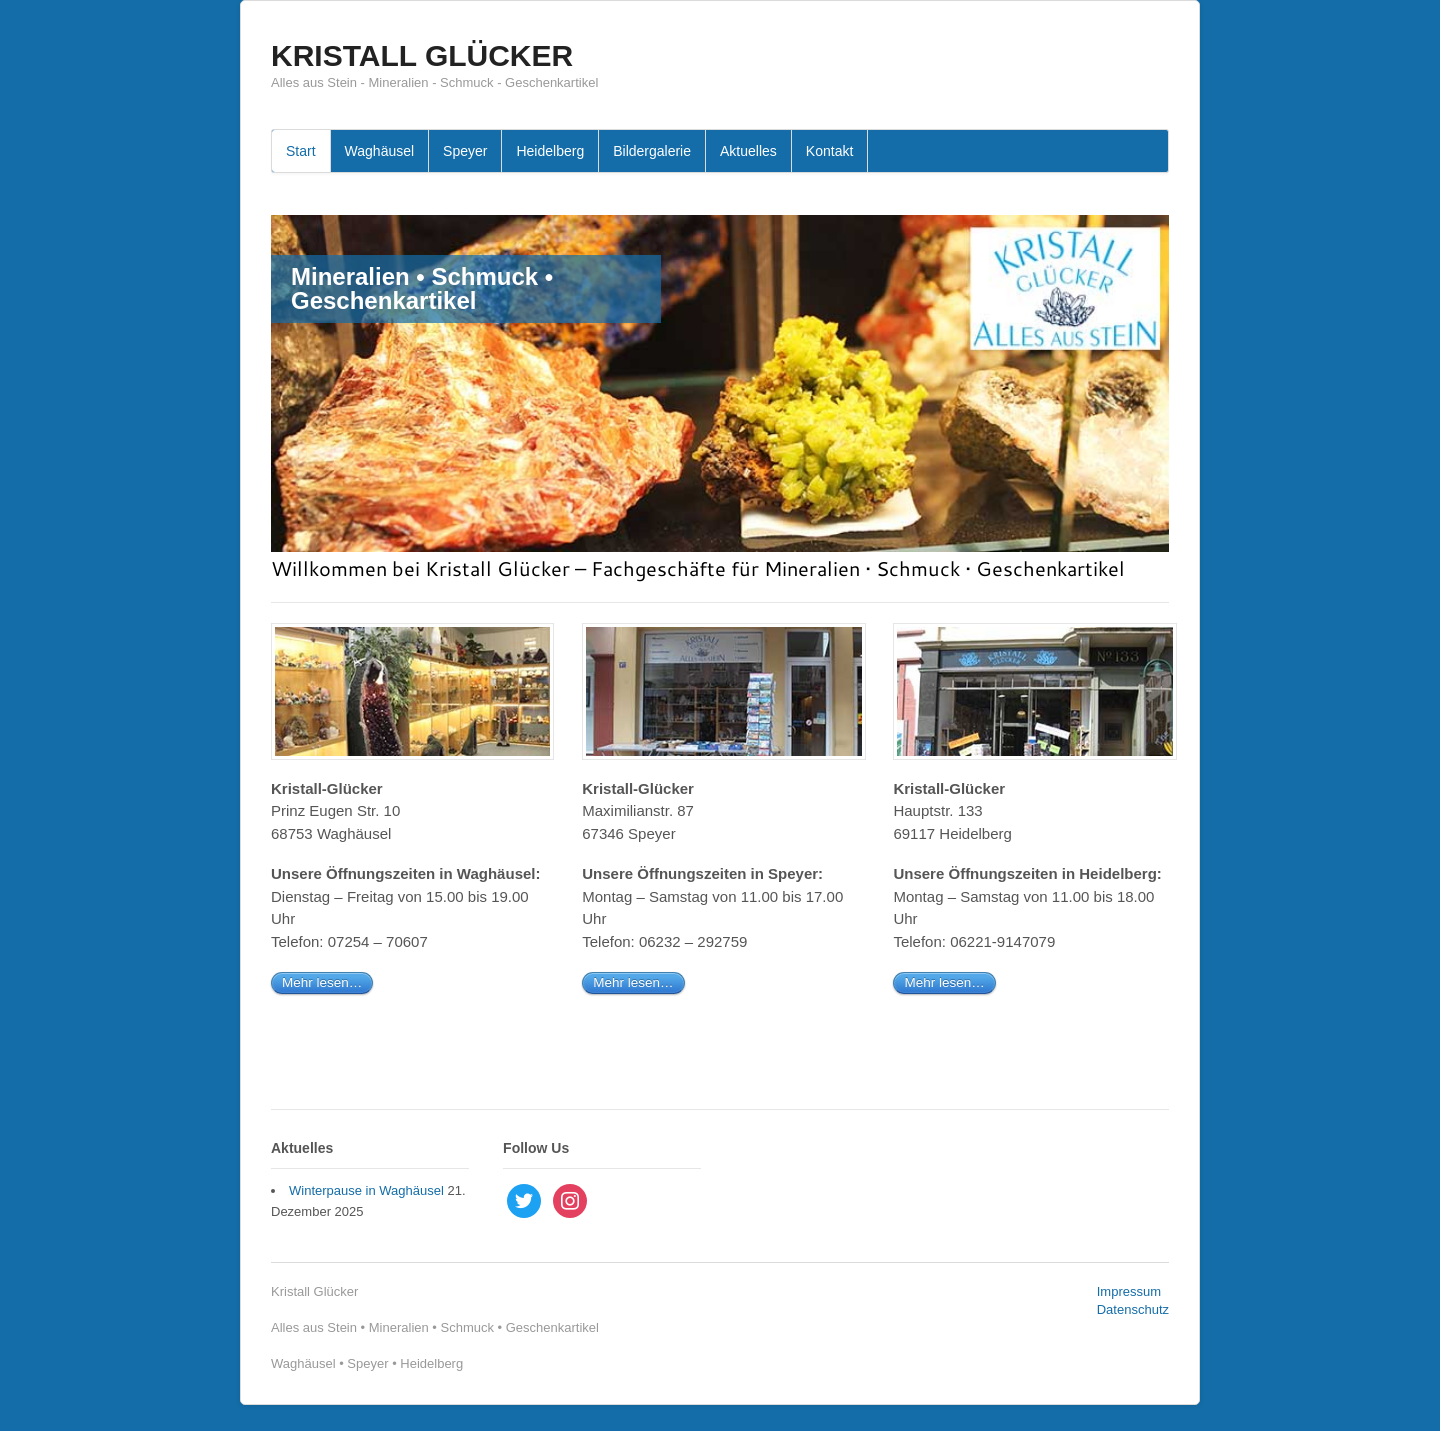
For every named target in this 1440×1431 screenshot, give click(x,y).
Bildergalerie (652, 151)
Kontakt (829, 151)
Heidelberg (550, 151)
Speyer (465, 151)
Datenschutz (1133, 1309)
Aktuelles (748, 151)
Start (301, 151)
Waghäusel (380, 151)
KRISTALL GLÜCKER (422, 55)
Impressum (1129, 1291)
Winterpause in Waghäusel (366, 1190)
